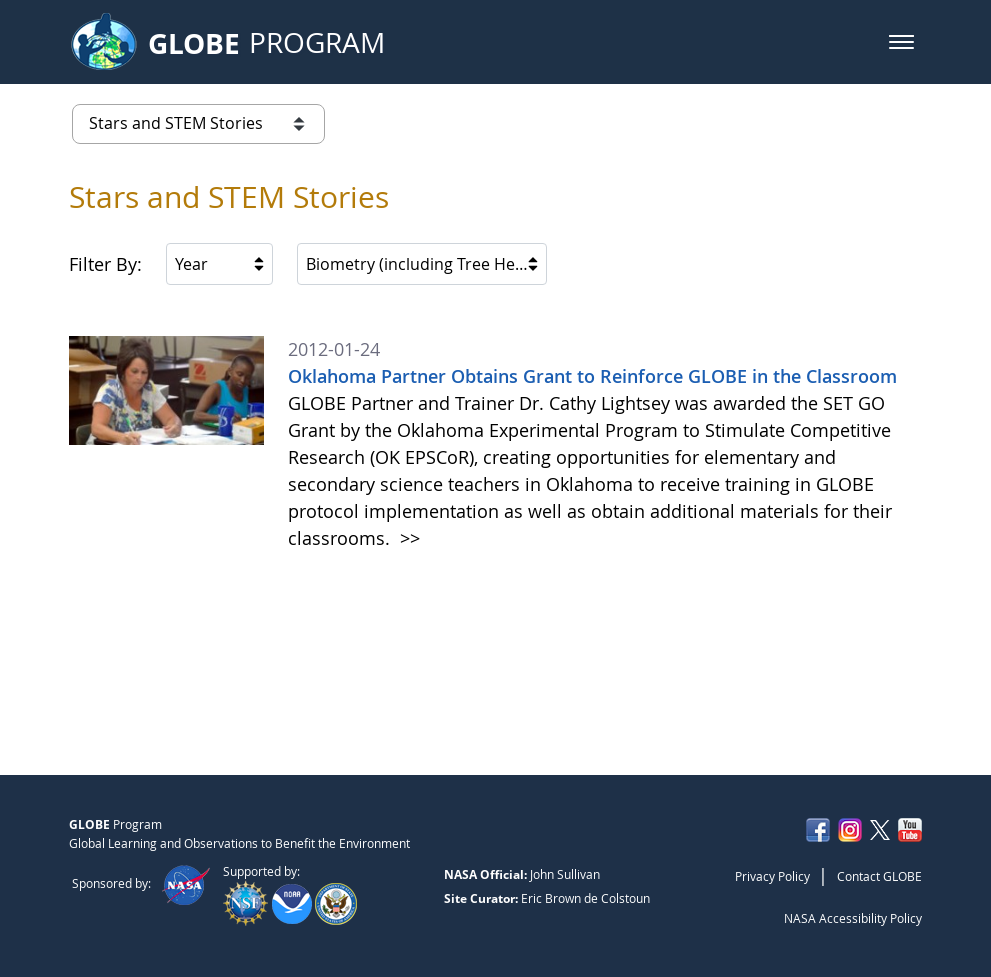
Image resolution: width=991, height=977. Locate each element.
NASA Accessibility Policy (853, 918)
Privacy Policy (772, 876)
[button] (901, 42)
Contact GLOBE (879, 876)
